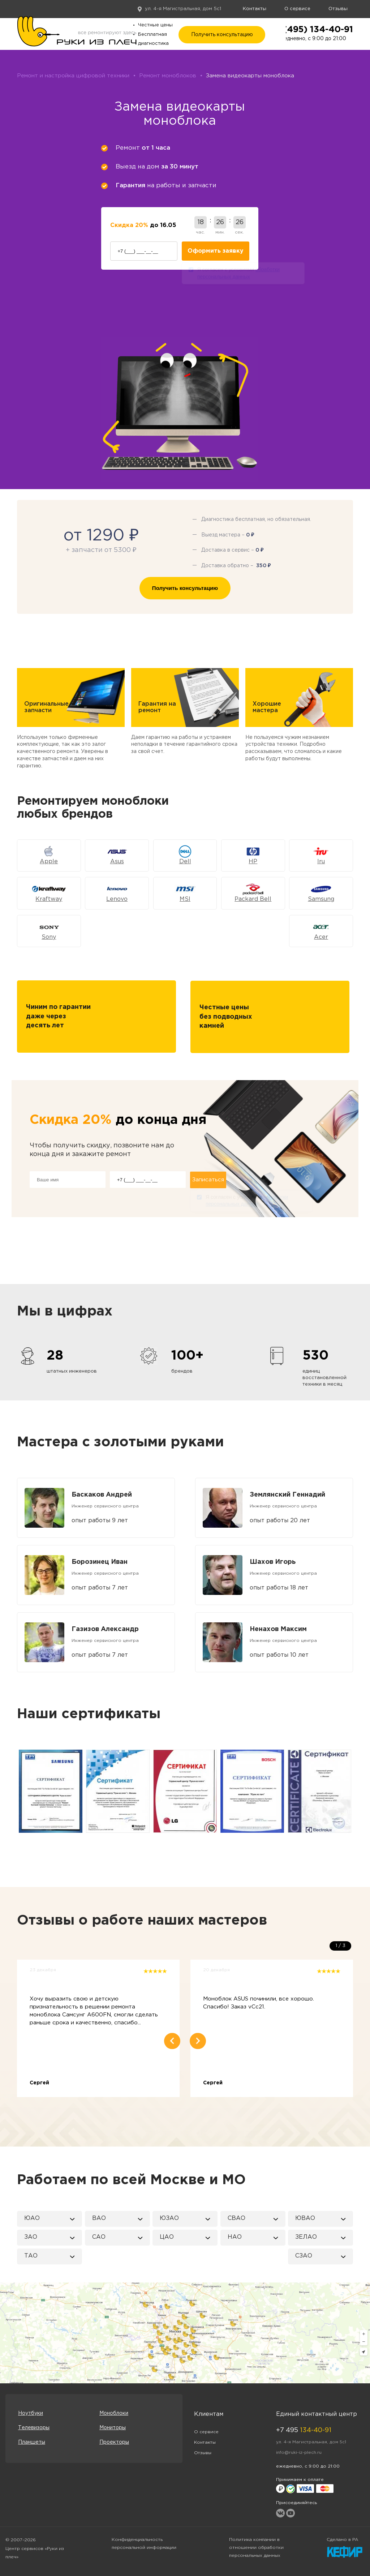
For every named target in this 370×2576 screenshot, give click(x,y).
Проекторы (114, 2442)
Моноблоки (113, 2413)
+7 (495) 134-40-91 (311, 30)
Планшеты (31, 2442)
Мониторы (112, 2428)
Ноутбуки (30, 2413)
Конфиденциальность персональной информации (144, 2544)
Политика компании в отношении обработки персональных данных (256, 2548)
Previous (16, 1791)
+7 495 (303, 2430)
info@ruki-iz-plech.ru (299, 2453)
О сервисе (297, 9)
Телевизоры (34, 2428)
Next (354, 1791)
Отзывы (338, 9)
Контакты (254, 9)
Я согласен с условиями (238, 274)
